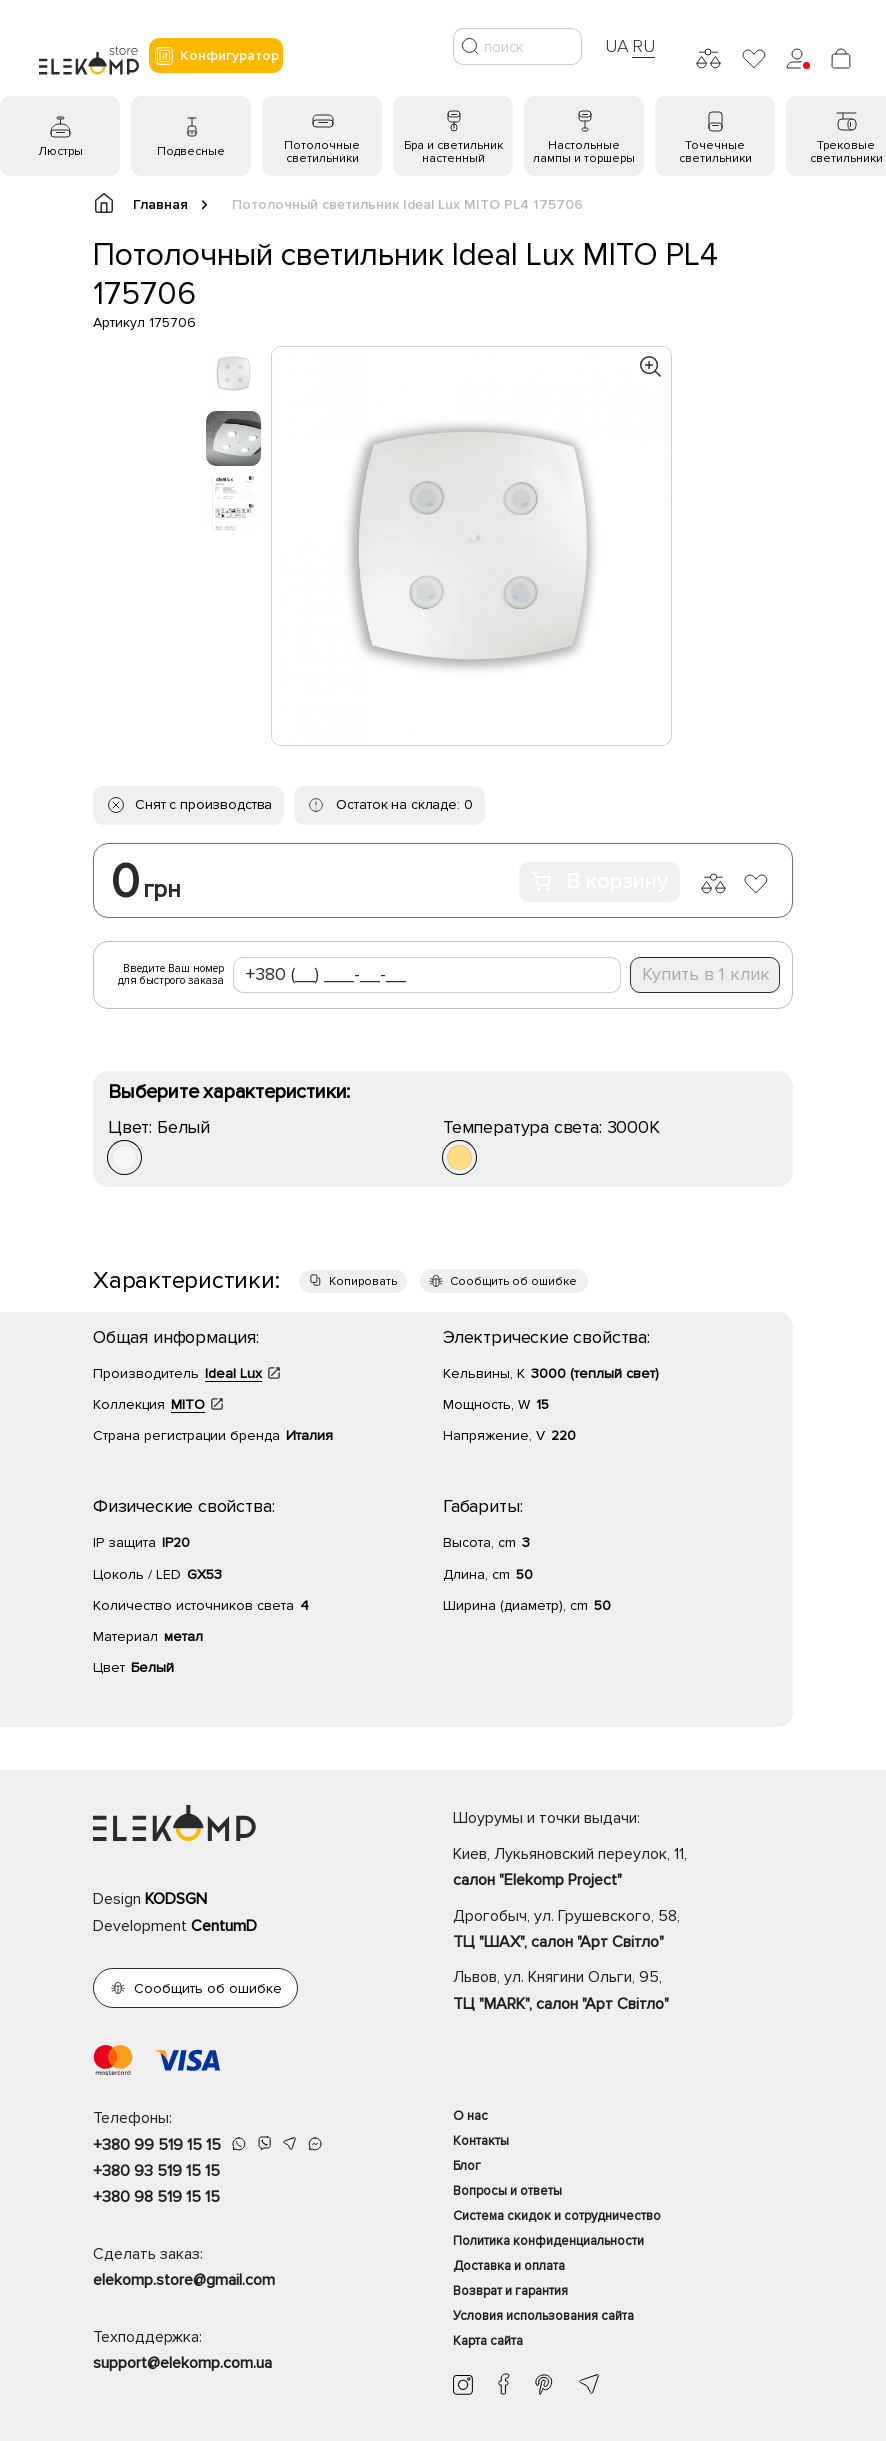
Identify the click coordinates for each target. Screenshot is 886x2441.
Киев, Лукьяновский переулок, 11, (623, 1869)
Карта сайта (488, 2341)
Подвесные (191, 151)
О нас (470, 2116)
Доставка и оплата (509, 2266)
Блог (467, 2166)
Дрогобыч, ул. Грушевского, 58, (623, 1931)
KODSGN (176, 1899)
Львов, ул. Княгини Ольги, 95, (623, 1992)
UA (617, 46)
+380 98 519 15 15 (156, 2197)
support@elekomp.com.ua (182, 2363)
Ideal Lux (233, 1373)
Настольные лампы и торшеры (584, 152)
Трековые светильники (846, 152)
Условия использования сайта (543, 2316)
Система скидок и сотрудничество (557, 2216)
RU (643, 46)
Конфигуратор (216, 56)
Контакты (481, 2141)
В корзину (599, 881)
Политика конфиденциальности (548, 2241)
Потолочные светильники (322, 152)
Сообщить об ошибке (513, 1281)
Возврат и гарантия (510, 2291)
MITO (188, 1404)
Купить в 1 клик (706, 974)
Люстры (60, 151)
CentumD (224, 1926)
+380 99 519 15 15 (157, 2145)
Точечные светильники (715, 152)
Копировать (363, 1281)
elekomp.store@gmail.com (184, 2280)
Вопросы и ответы (507, 2191)
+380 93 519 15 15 (156, 2171)
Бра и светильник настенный (453, 152)
